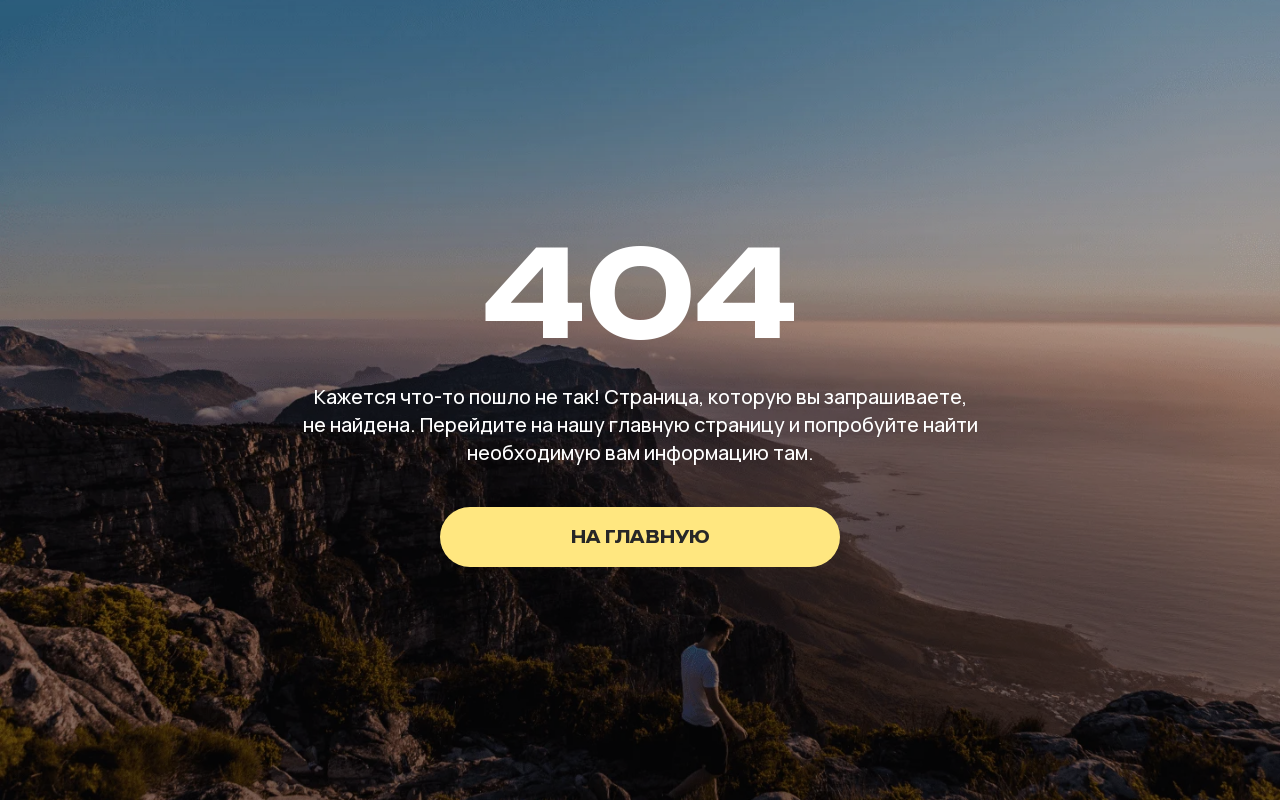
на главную (640, 537)
